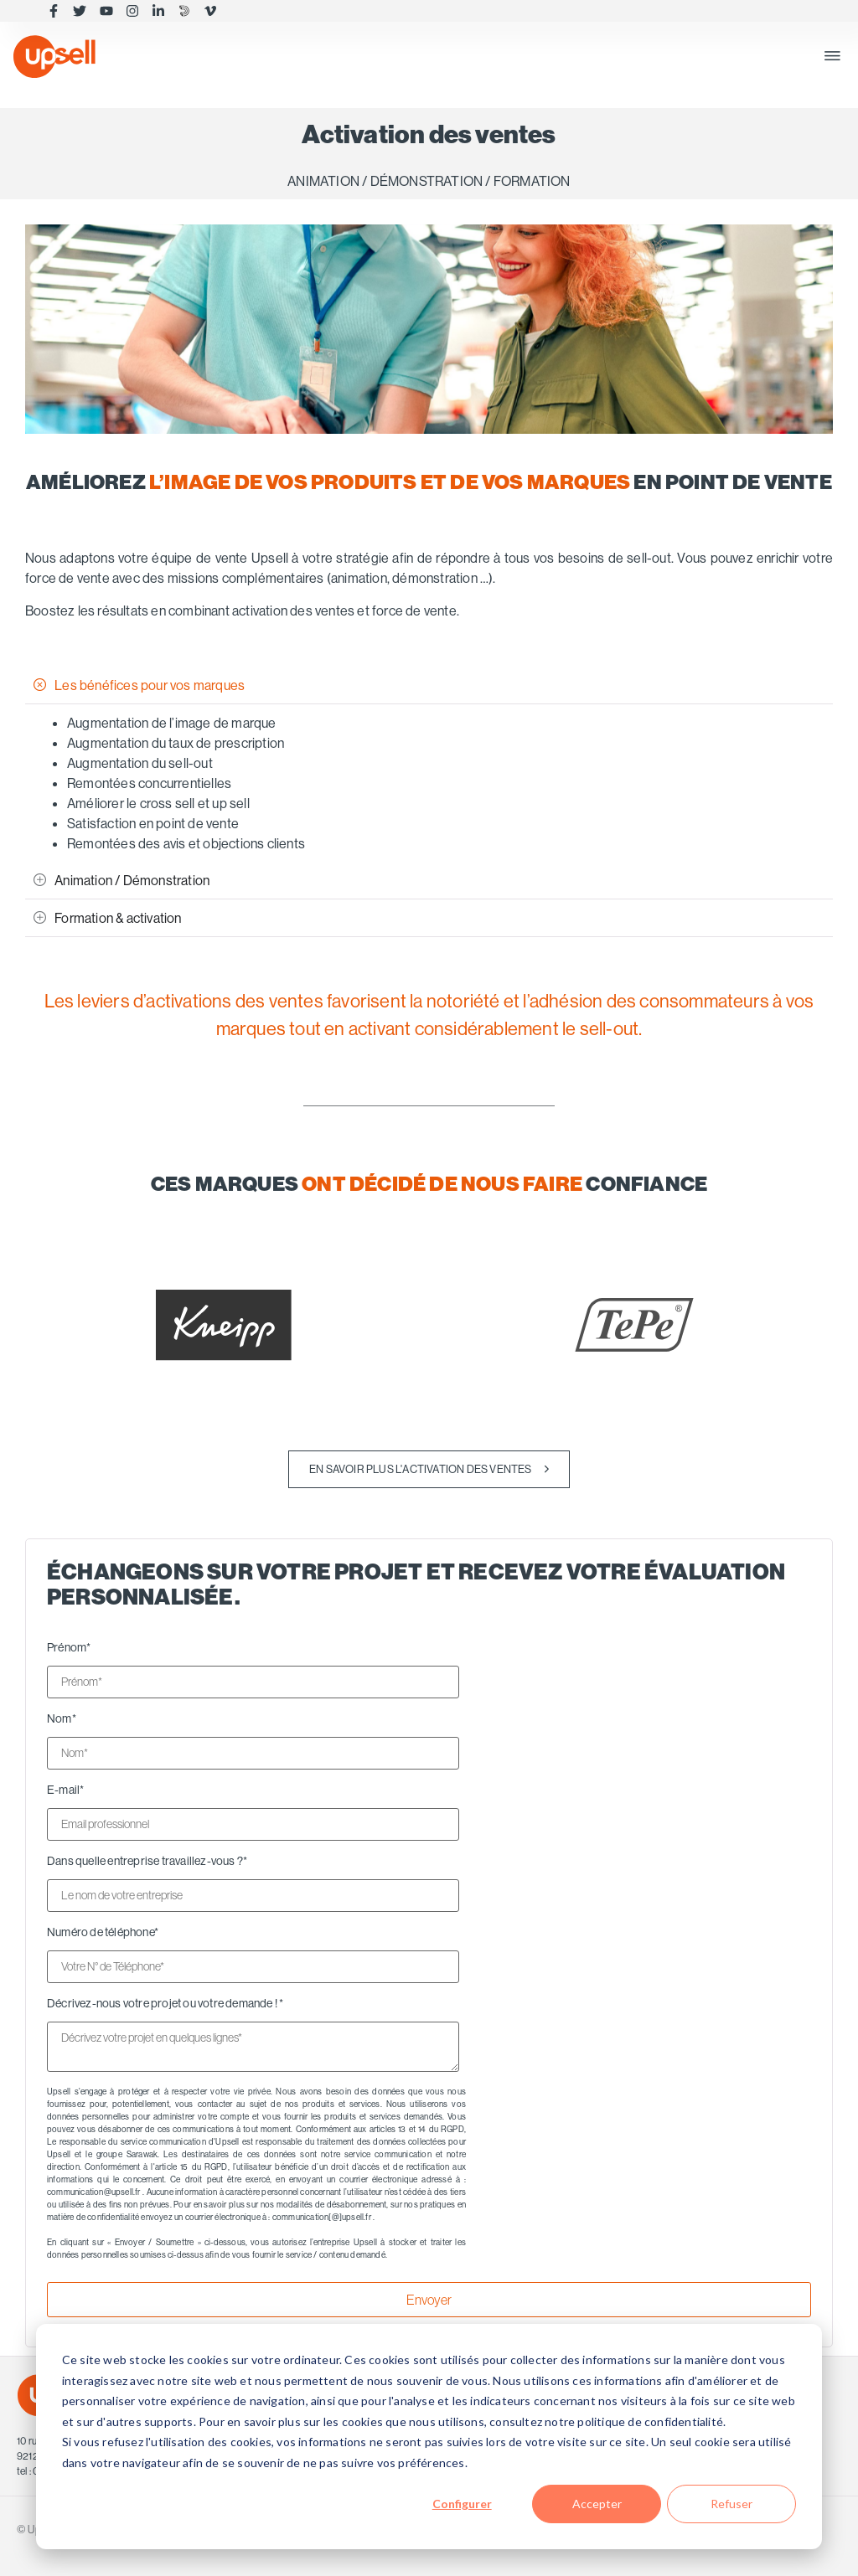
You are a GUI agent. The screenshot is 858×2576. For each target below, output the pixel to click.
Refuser (731, 2503)
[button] (832, 56)
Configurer (462, 2503)
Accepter (597, 2503)
